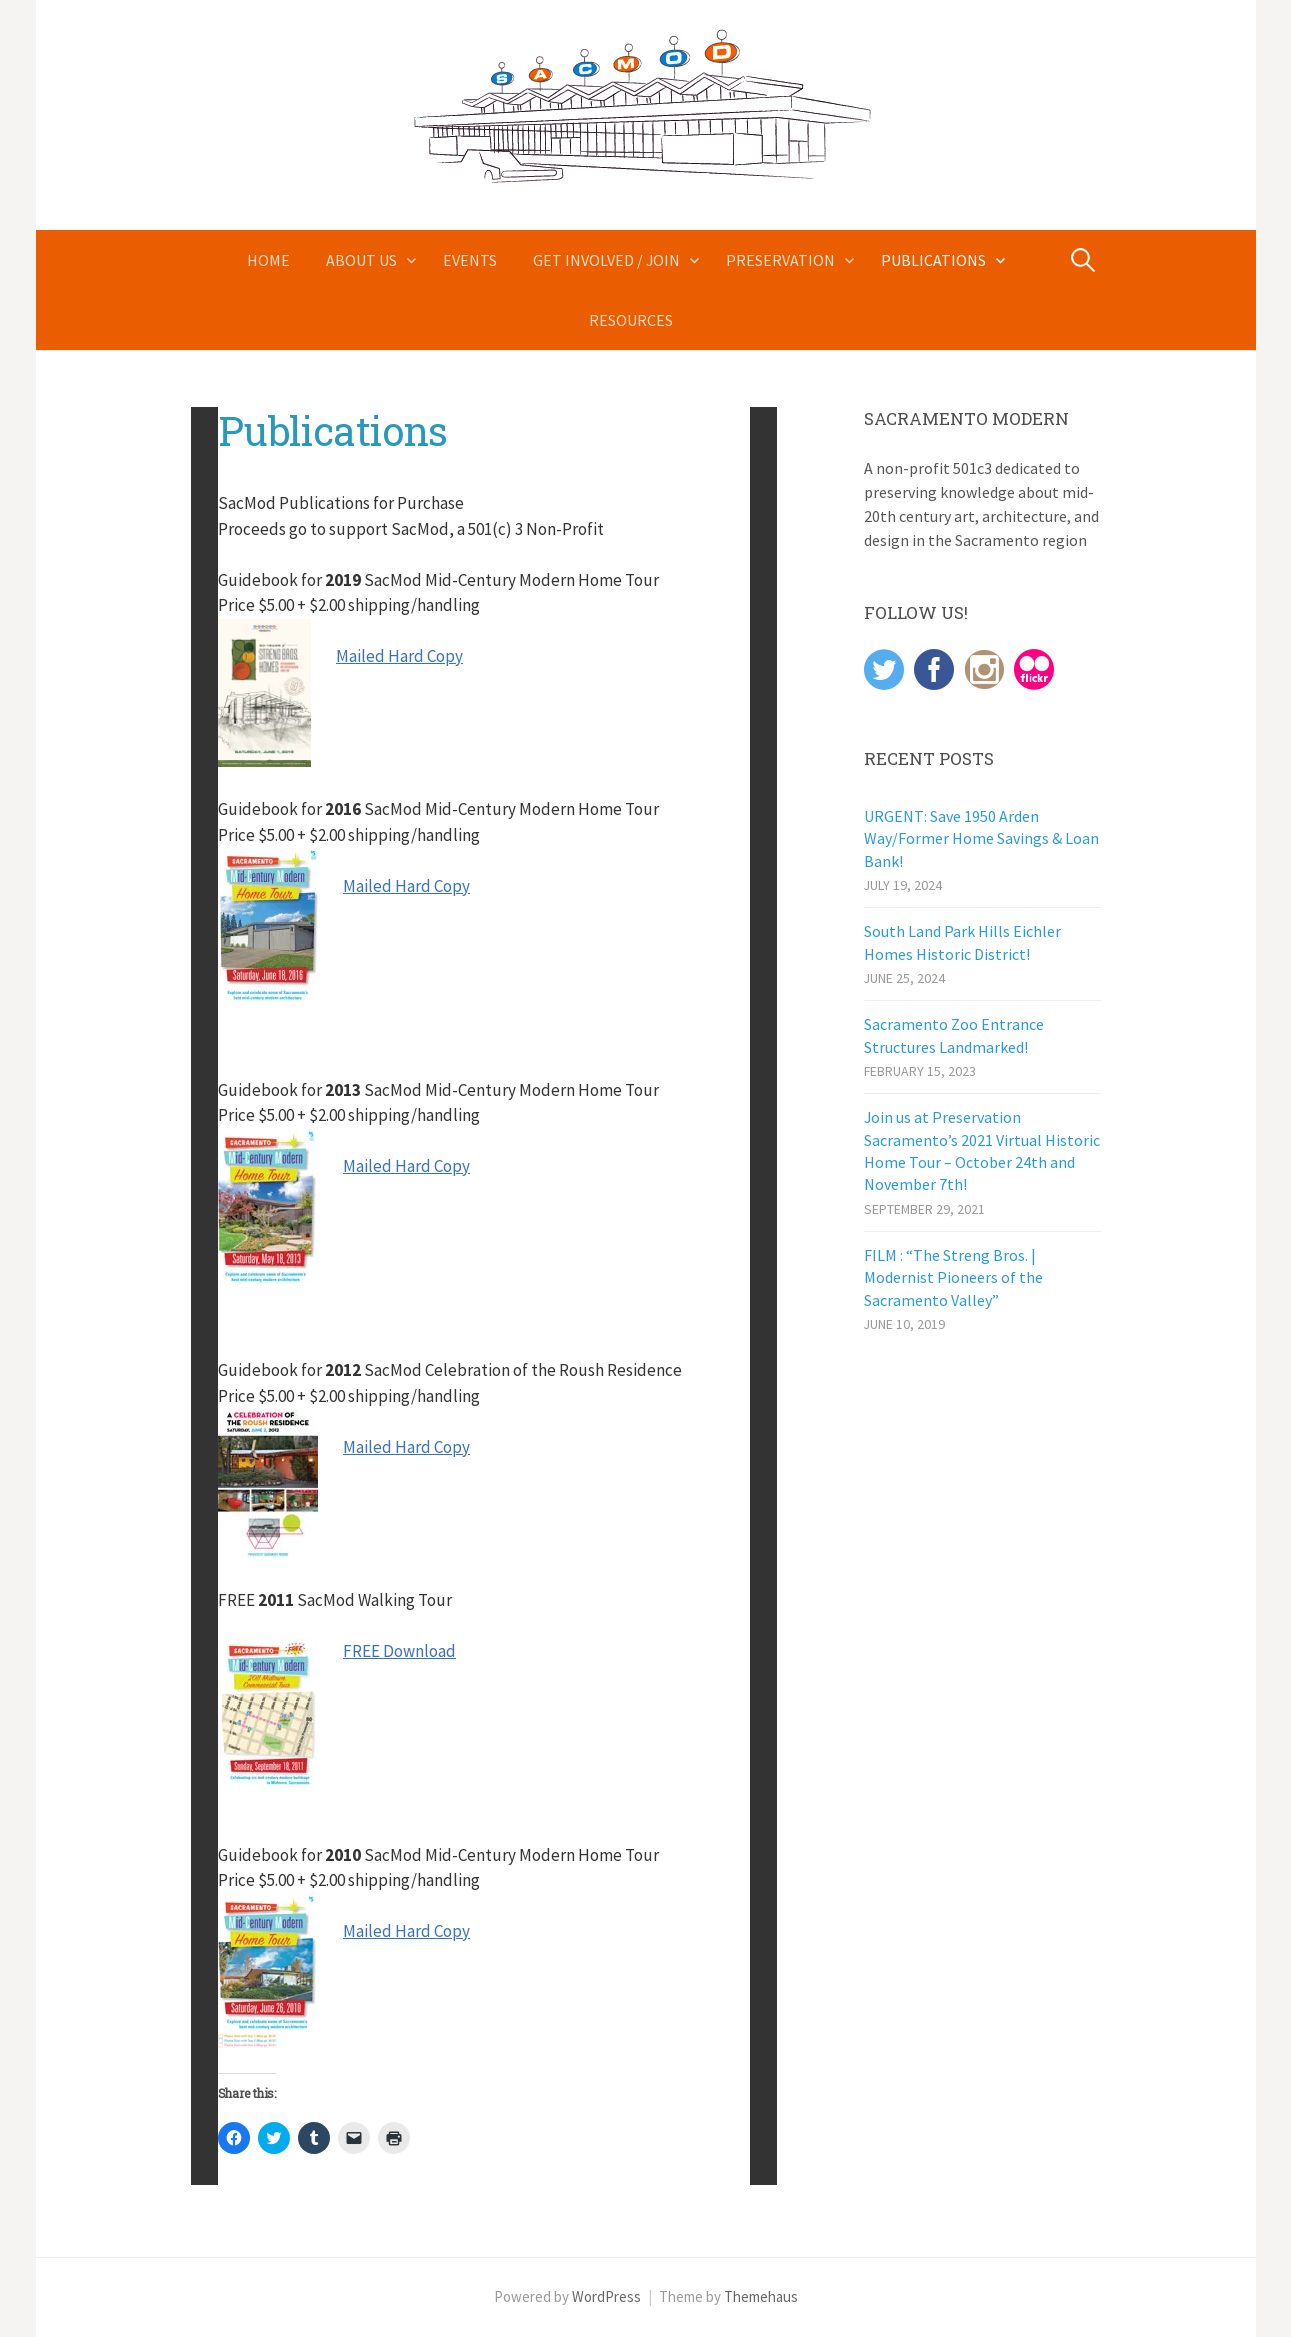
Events (470, 260)
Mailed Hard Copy (399, 656)
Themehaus (761, 2296)
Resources (631, 320)
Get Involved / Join (606, 260)
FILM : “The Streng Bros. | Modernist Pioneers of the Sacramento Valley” (953, 1277)
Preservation (780, 260)
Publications (933, 260)
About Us (361, 260)
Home (268, 260)
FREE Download (399, 1651)
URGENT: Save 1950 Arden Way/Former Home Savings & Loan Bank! (981, 838)
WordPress (606, 2296)
